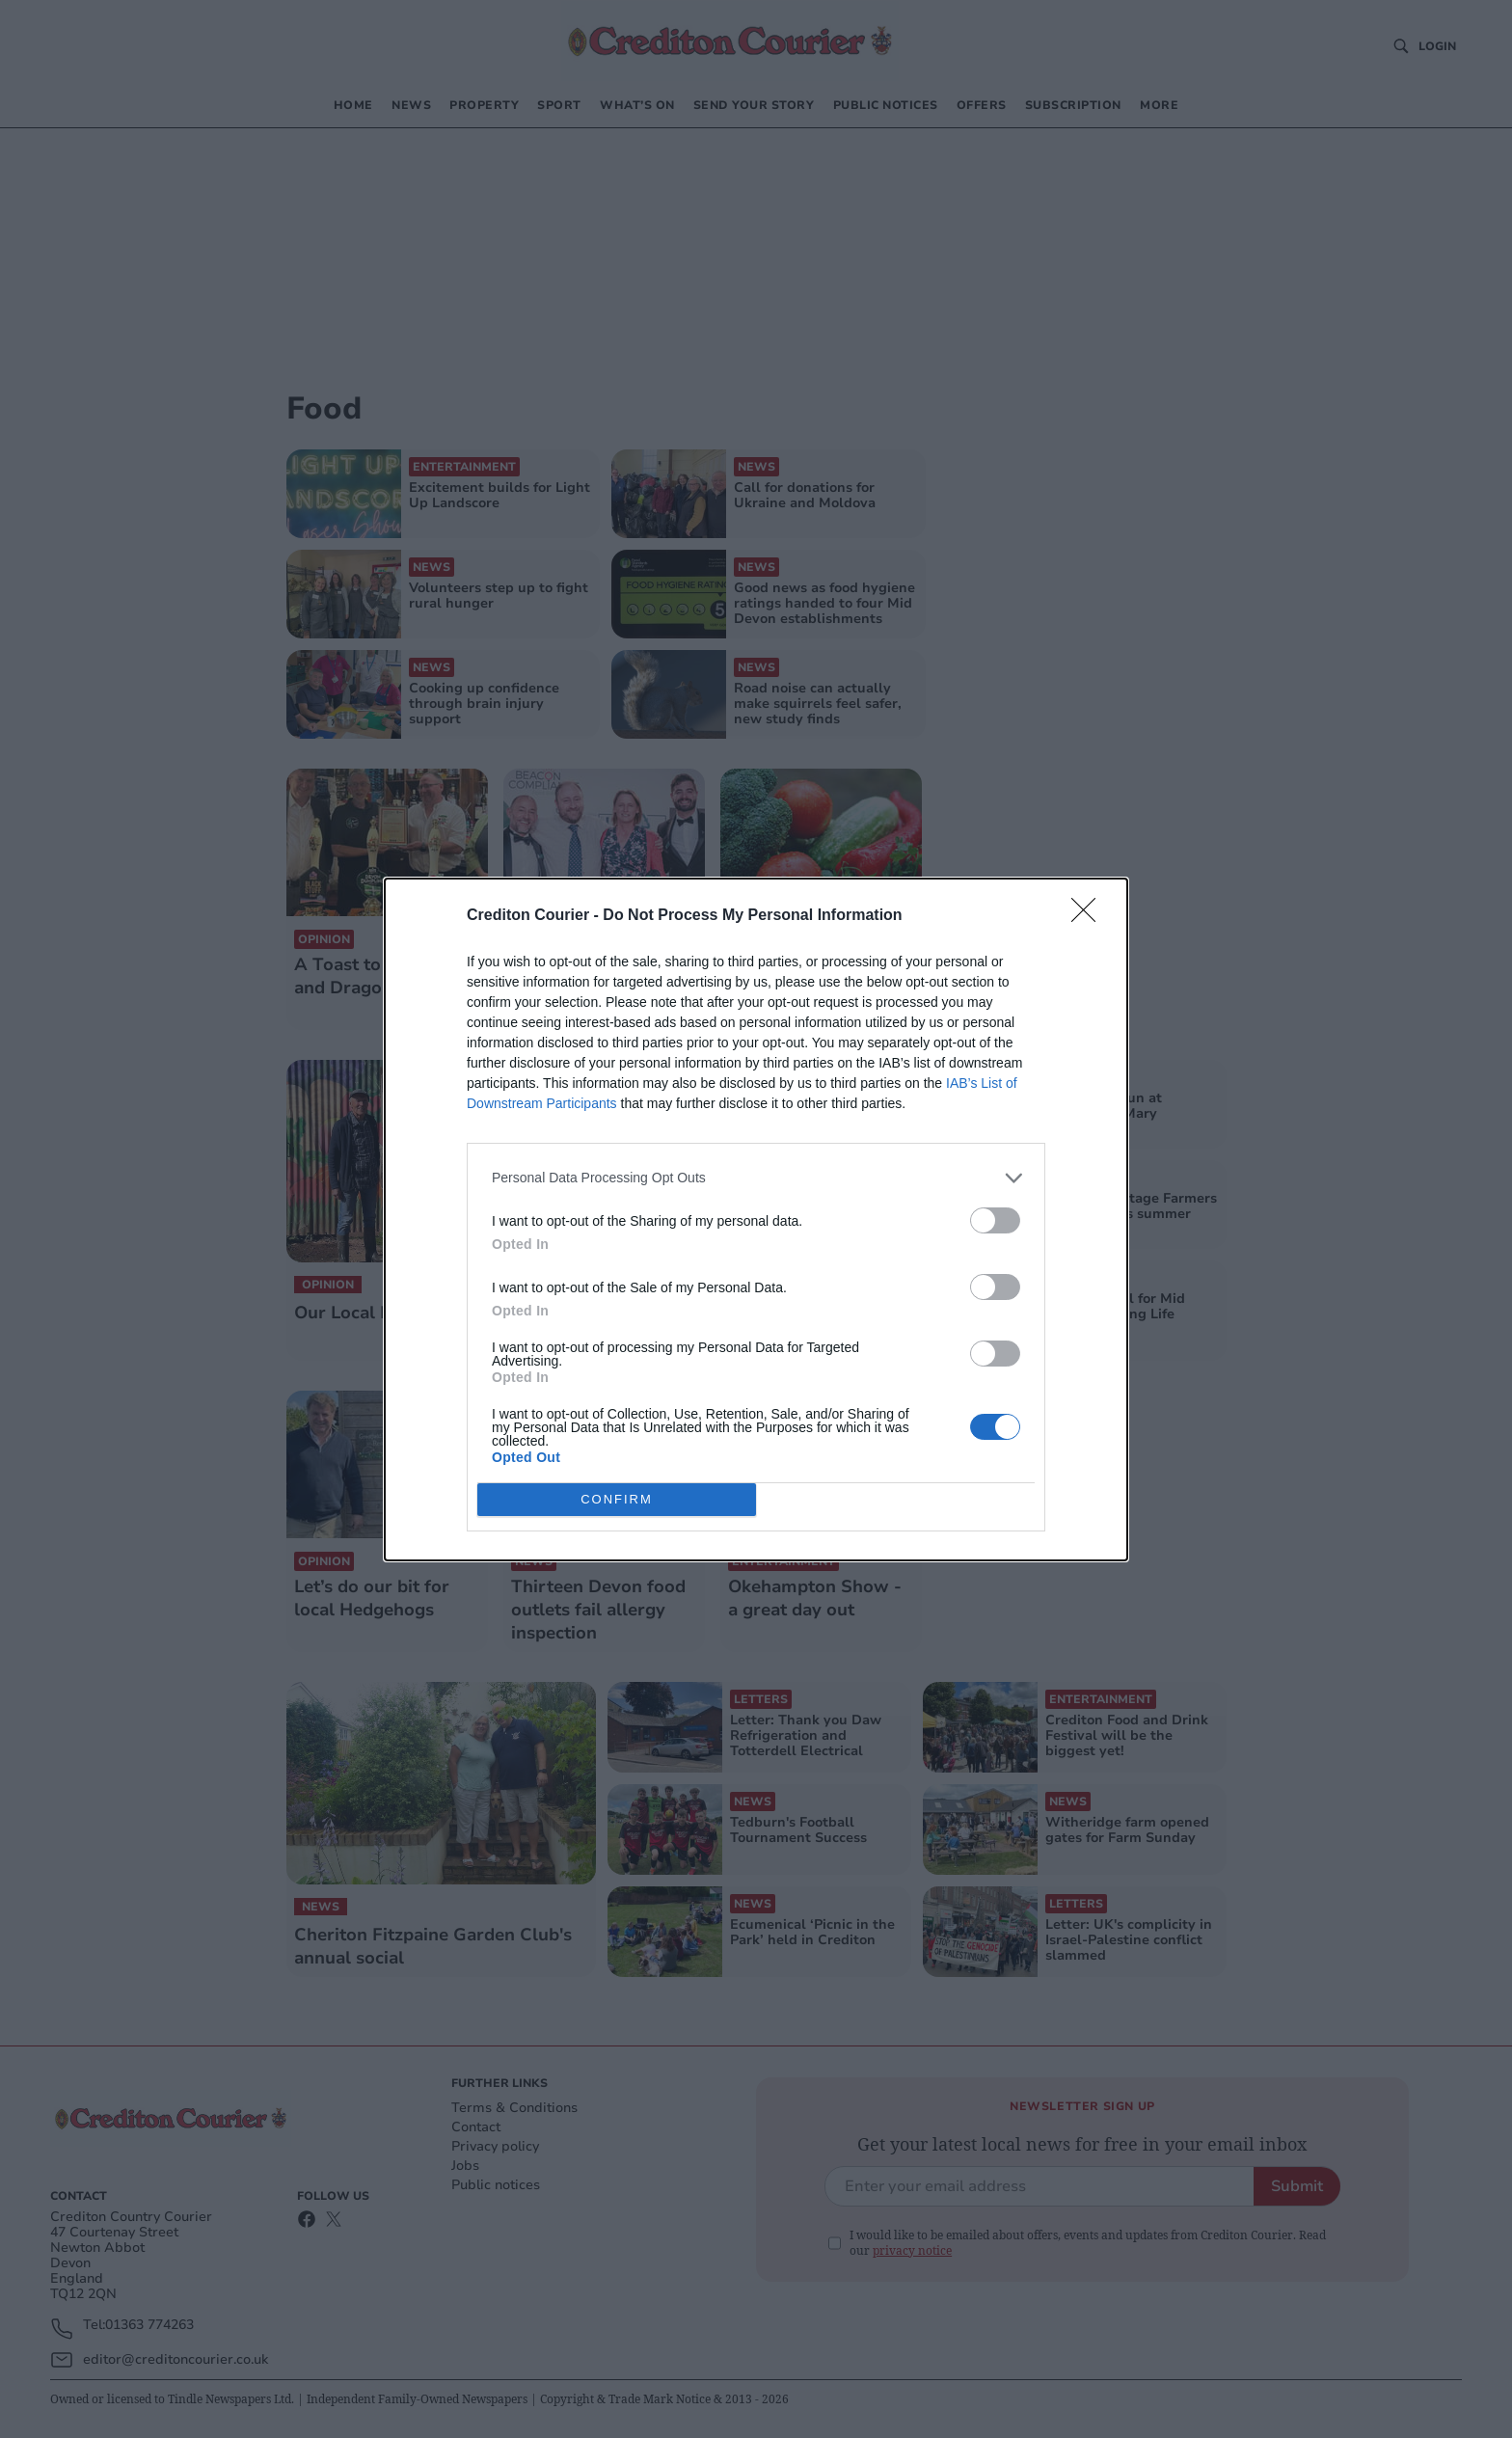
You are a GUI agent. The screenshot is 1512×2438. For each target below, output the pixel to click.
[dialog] (756, 1219)
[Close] (1089, 916)
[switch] (995, 1220)
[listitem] (756, 1178)
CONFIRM (616, 1499)
